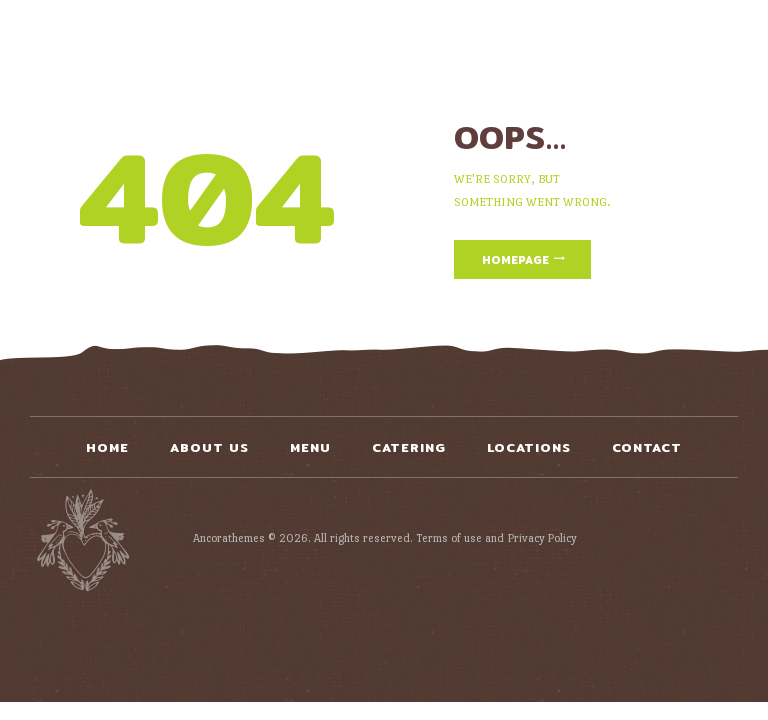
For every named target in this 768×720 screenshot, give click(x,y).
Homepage (515, 260)
